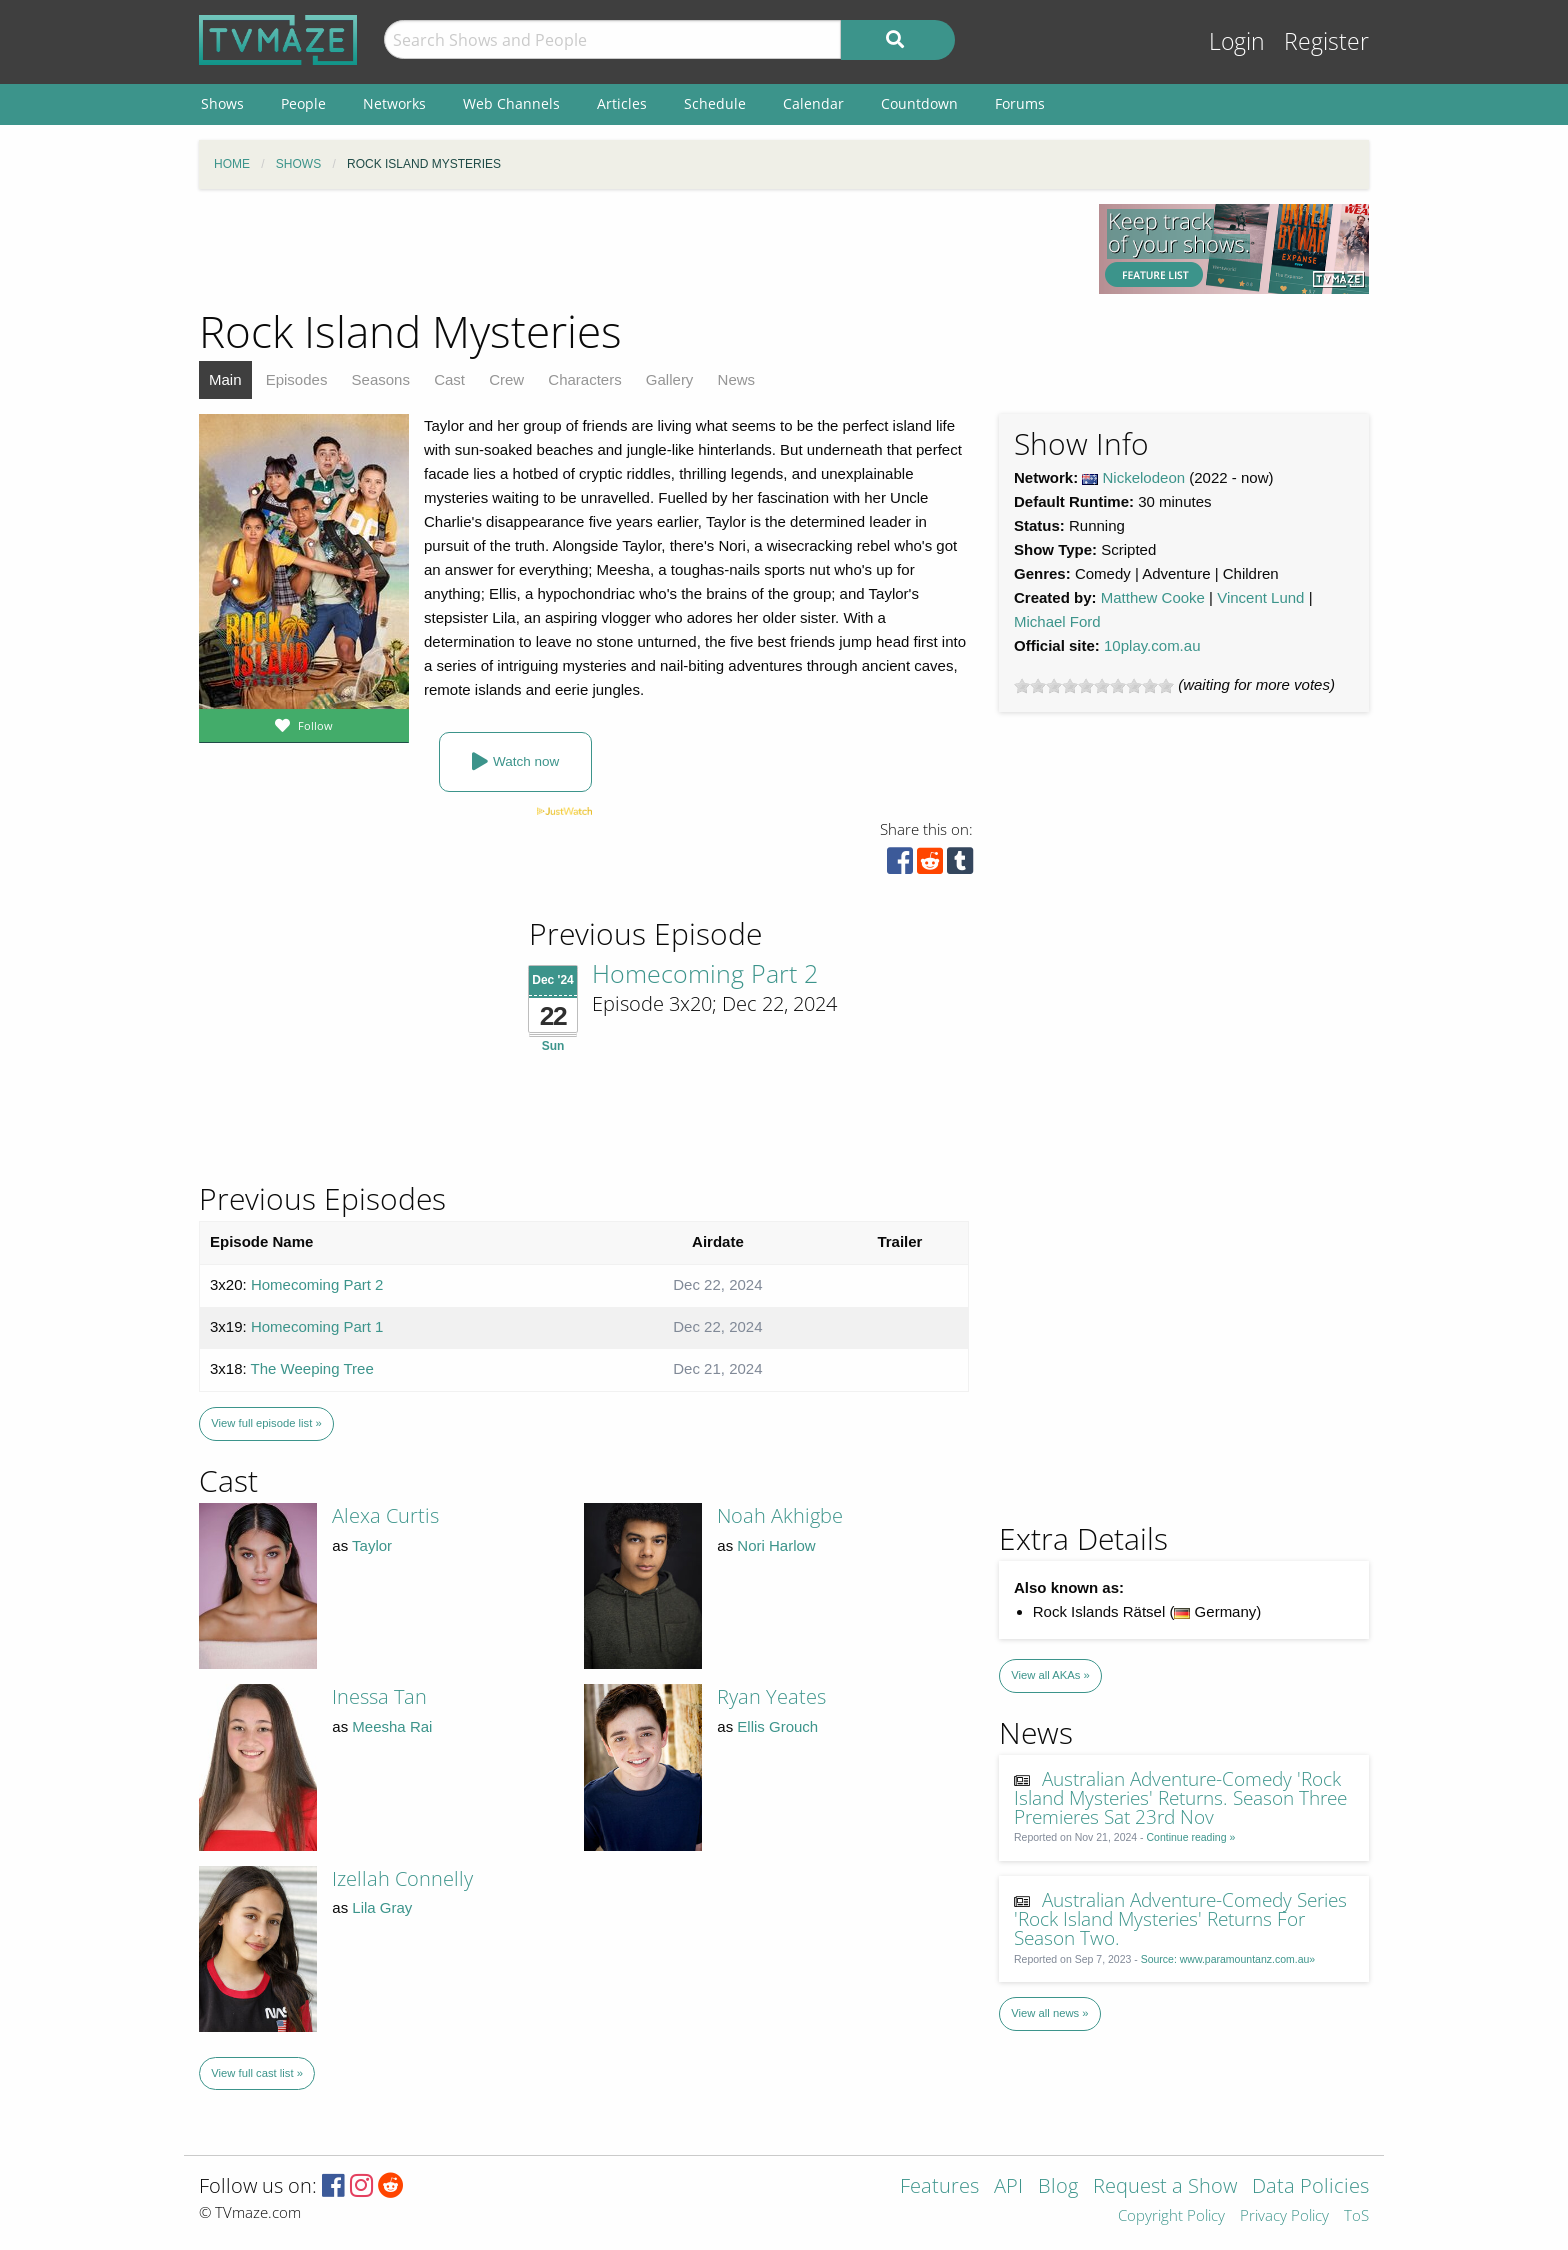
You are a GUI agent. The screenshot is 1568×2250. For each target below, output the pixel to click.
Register (1326, 41)
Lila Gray (382, 1907)
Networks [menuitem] (394, 103)
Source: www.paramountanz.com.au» (1228, 1959)
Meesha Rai (392, 1726)
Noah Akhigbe (780, 1515)
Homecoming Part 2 (705, 973)
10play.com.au (1152, 645)
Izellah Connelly (402, 1878)
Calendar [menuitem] (813, 103)
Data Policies (1310, 2187)
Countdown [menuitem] (919, 103)
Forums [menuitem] (1020, 103)
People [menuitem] (303, 103)
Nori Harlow (776, 1545)
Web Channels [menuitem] (511, 103)
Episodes (297, 379)
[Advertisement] (634, 249)
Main (225, 379)
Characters (584, 379)
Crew (506, 379)
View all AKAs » (1050, 1675)
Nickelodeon (1144, 477)
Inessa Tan (379, 1696)
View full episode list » (266, 1423)
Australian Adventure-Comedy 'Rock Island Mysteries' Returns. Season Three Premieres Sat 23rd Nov (1180, 1797)
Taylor (372, 1545)
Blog (1058, 2187)
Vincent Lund (1260, 597)
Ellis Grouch (777, 1726)
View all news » (1049, 2013)
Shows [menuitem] (222, 103)
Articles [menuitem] (622, 103)
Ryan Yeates (771, 1696)
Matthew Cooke (1153, 597)
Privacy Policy (1284, 2216)
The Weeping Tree (312, 1368)
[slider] (1094, 686)
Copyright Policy (1171, 2216)
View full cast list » (257, 2073)
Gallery (670, 379)
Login (1237, 41)
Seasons (381, 379)
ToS (1356, 2216)
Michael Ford (1057, 621)
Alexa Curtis (385, 1515)
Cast (449, 379)
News (737, 379)
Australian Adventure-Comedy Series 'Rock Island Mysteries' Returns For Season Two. (1181, 1918)
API (1008, 2187)
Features (939, 2187)
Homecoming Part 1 (317, 1326)
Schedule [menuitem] (715, 103)
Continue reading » (1191, 1837)
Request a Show (1165, 2187)
